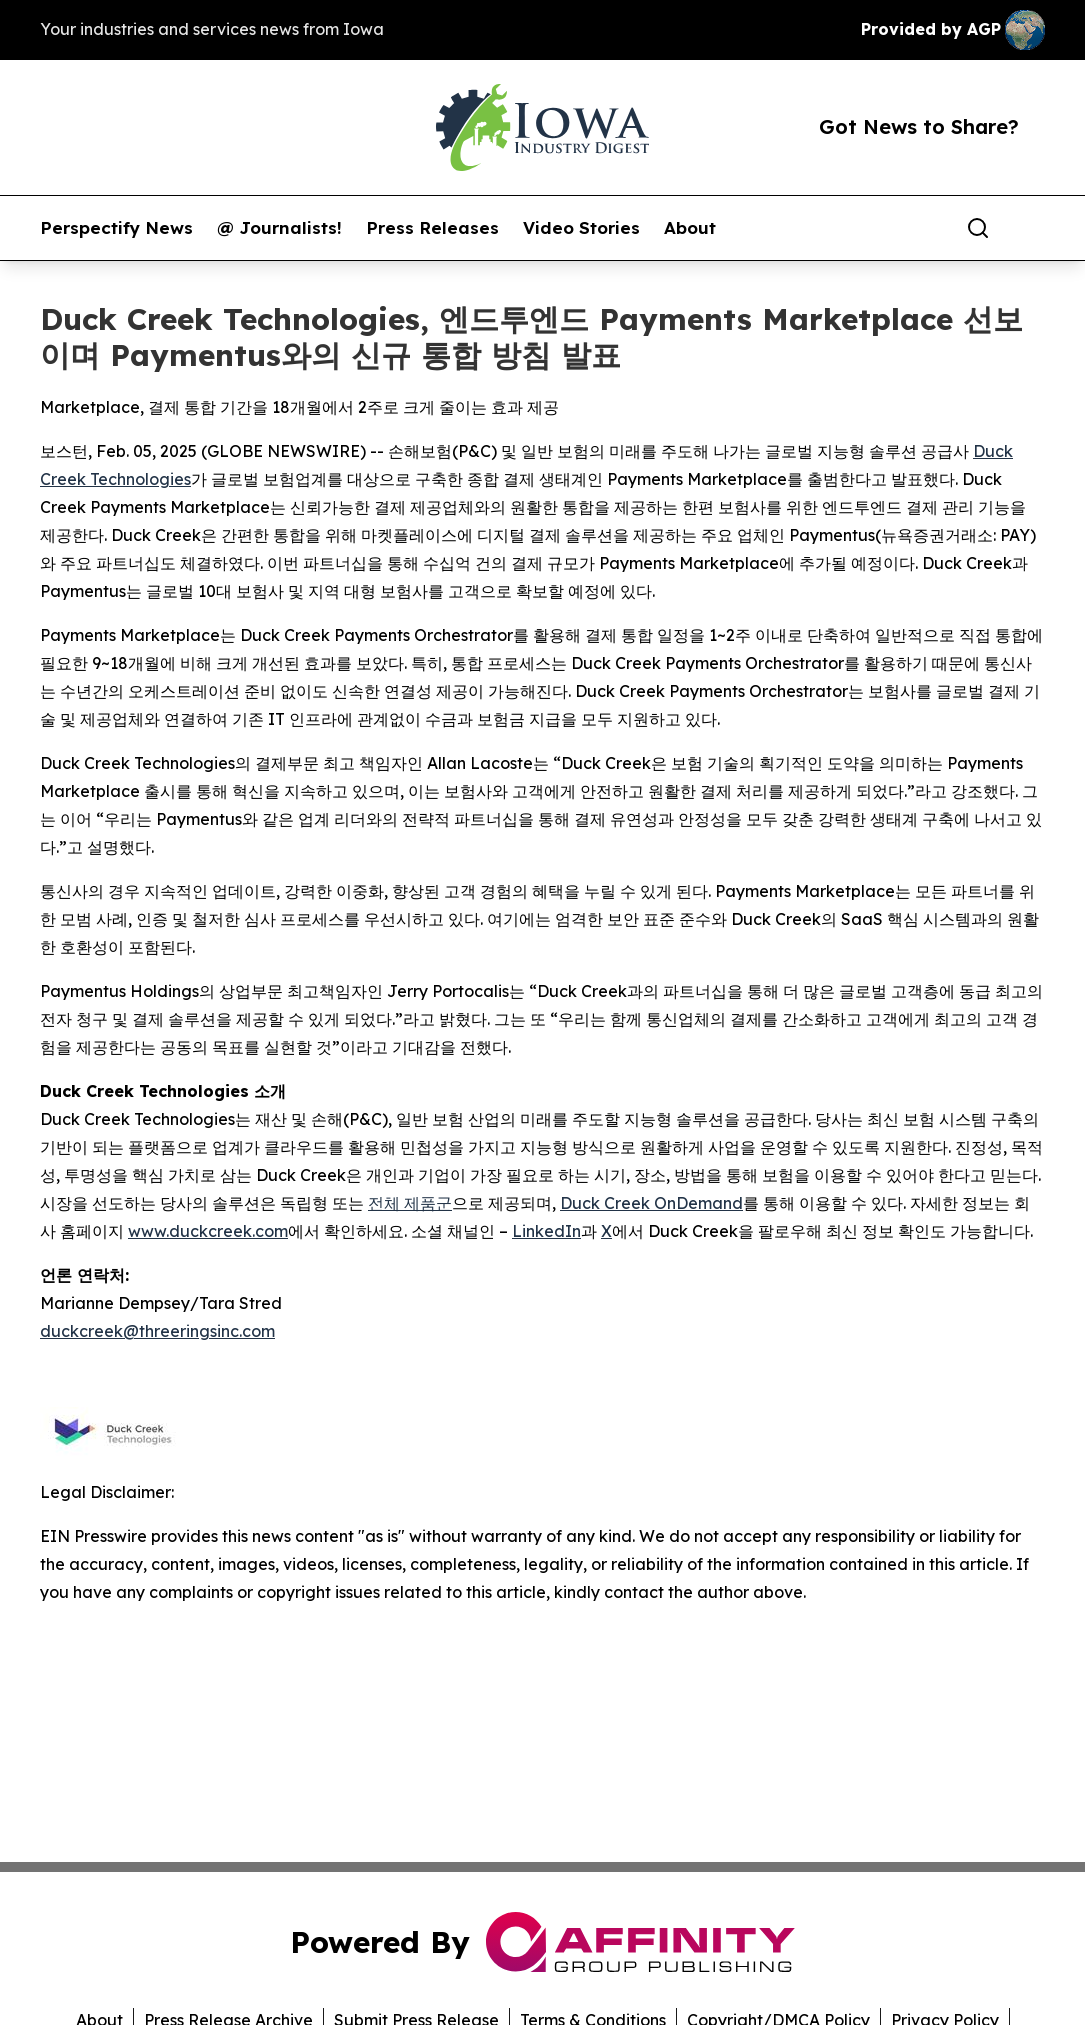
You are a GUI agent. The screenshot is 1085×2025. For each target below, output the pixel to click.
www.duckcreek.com (208, 1231)
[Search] (978, 228)
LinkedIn (546, 1231)
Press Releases (432, 228)
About (690, 228)
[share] (1031, 228)
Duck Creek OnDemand (651, 1203)
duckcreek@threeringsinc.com (157, 1331)
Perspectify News (116, 228)
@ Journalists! (279, 228)
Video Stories (581, 228)
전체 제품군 (410, 1203)
